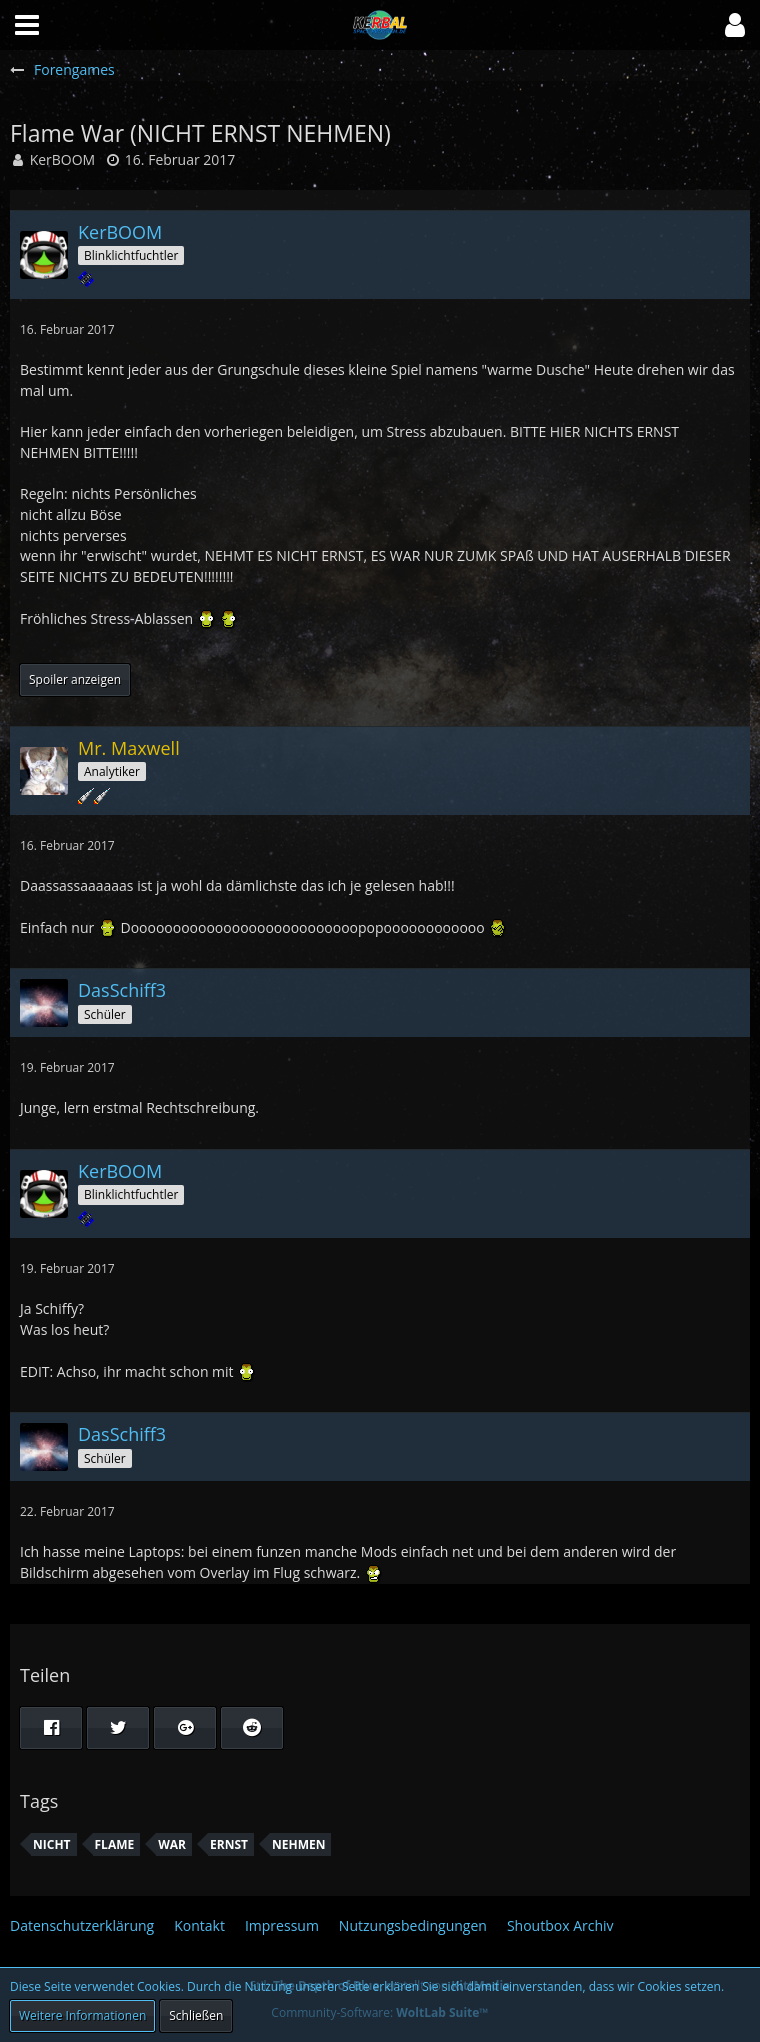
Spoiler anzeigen (75, 679)
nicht (52, 1844)
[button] (735, 25)
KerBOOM (63, 159)
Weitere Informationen (82, 2015)
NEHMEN (298, 1844)
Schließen (196, 2015)
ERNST (229, 1844)
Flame (115, 1844)
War (172, 1844)
